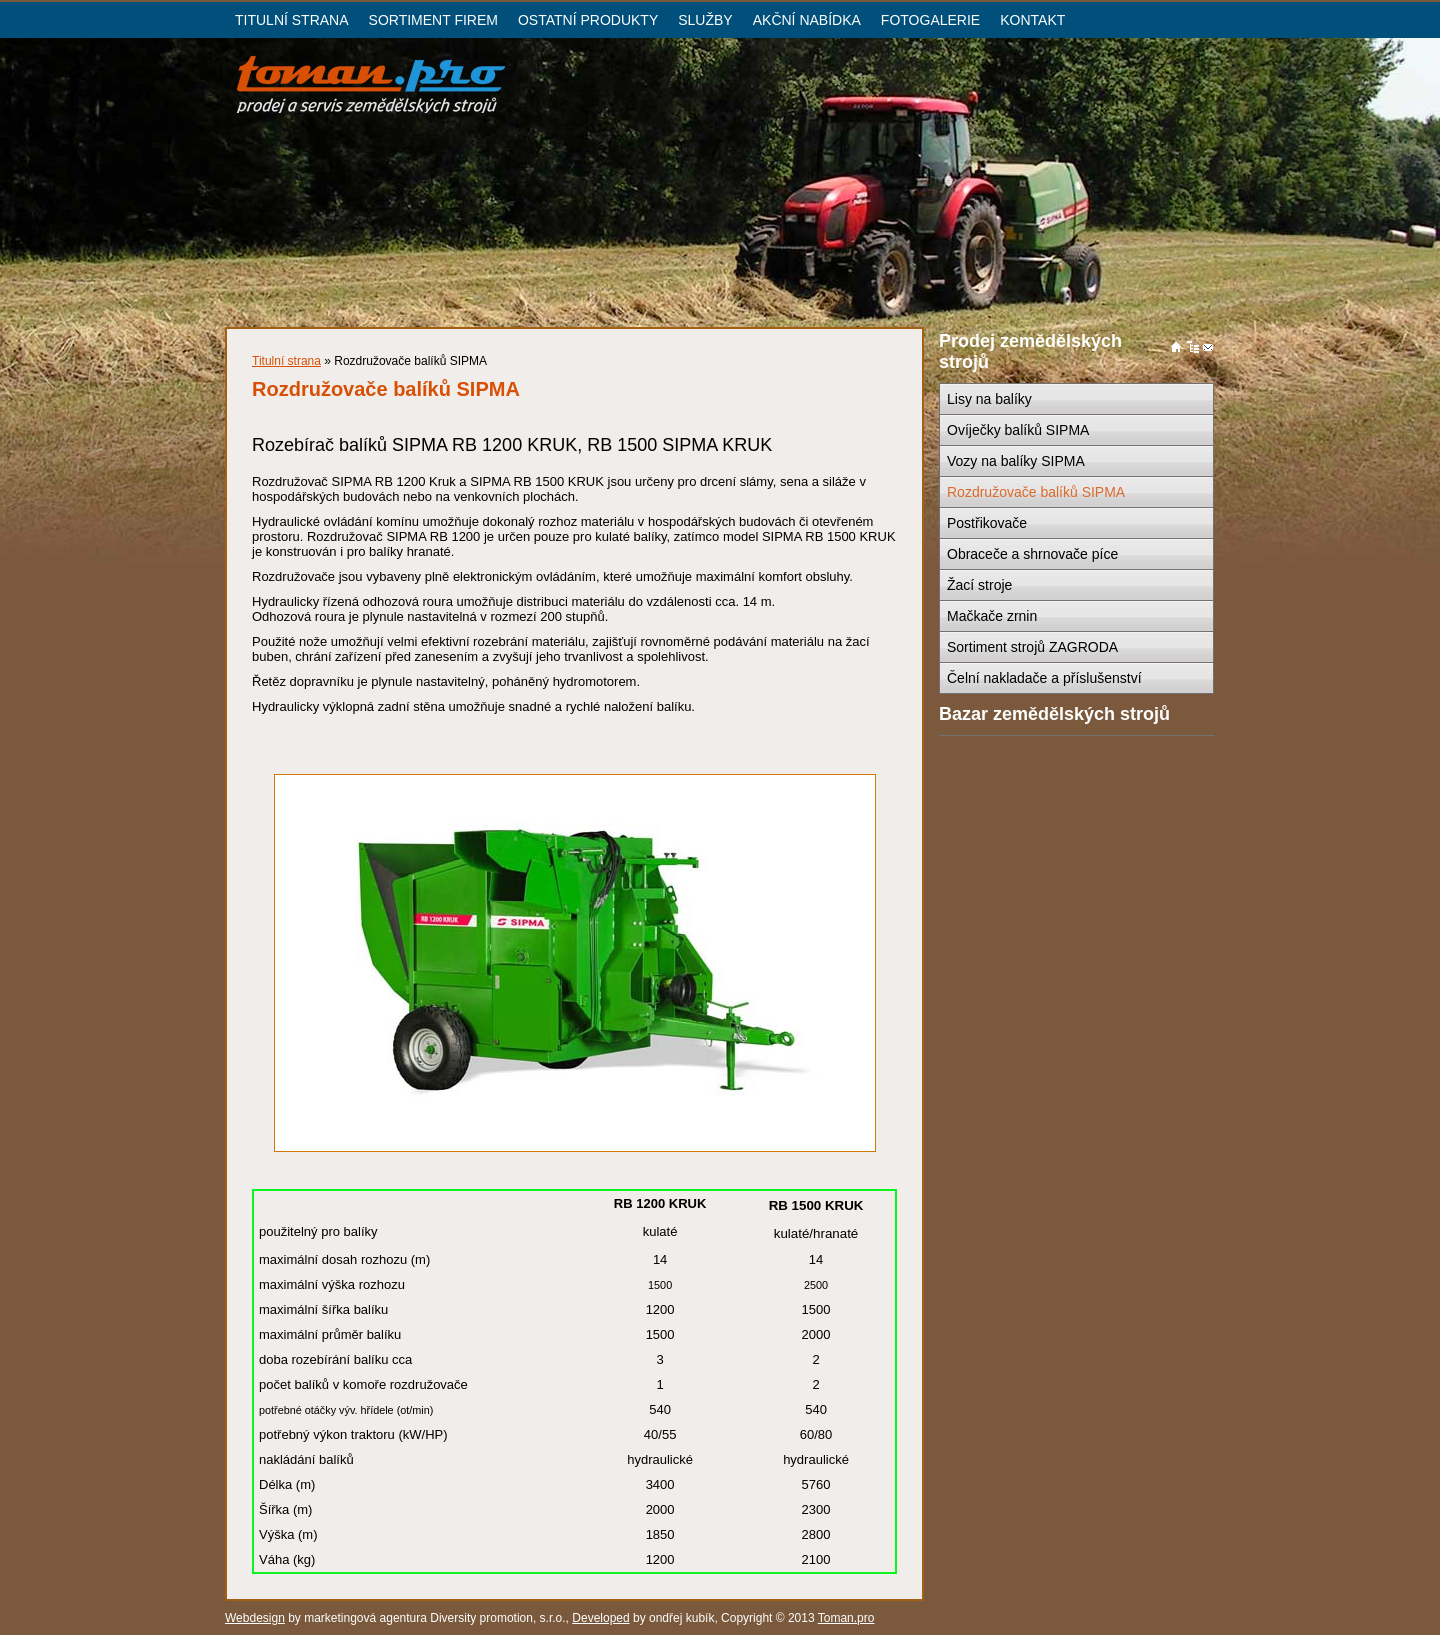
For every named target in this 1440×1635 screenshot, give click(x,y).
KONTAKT (1032, 20)
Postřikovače (987, 523)
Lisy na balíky (989, 399)
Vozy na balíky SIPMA (1016, 461)
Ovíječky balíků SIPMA (1018, 430)
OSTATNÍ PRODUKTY (588, 20)
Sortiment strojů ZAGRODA (1032, 647)
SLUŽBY (705, 20)
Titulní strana (286, 361)
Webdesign (255, 1618)
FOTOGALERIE (930, 20)
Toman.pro (846, 1618)
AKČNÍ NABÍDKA (807, 20)
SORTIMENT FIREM (433, 20)
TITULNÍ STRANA (292, 20)
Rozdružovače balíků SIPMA (1036, 492)
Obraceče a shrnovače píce (1032, 554)
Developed (600, 1618)
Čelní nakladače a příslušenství (1044, 678)
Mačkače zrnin (992, 616)
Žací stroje (979, 585)
